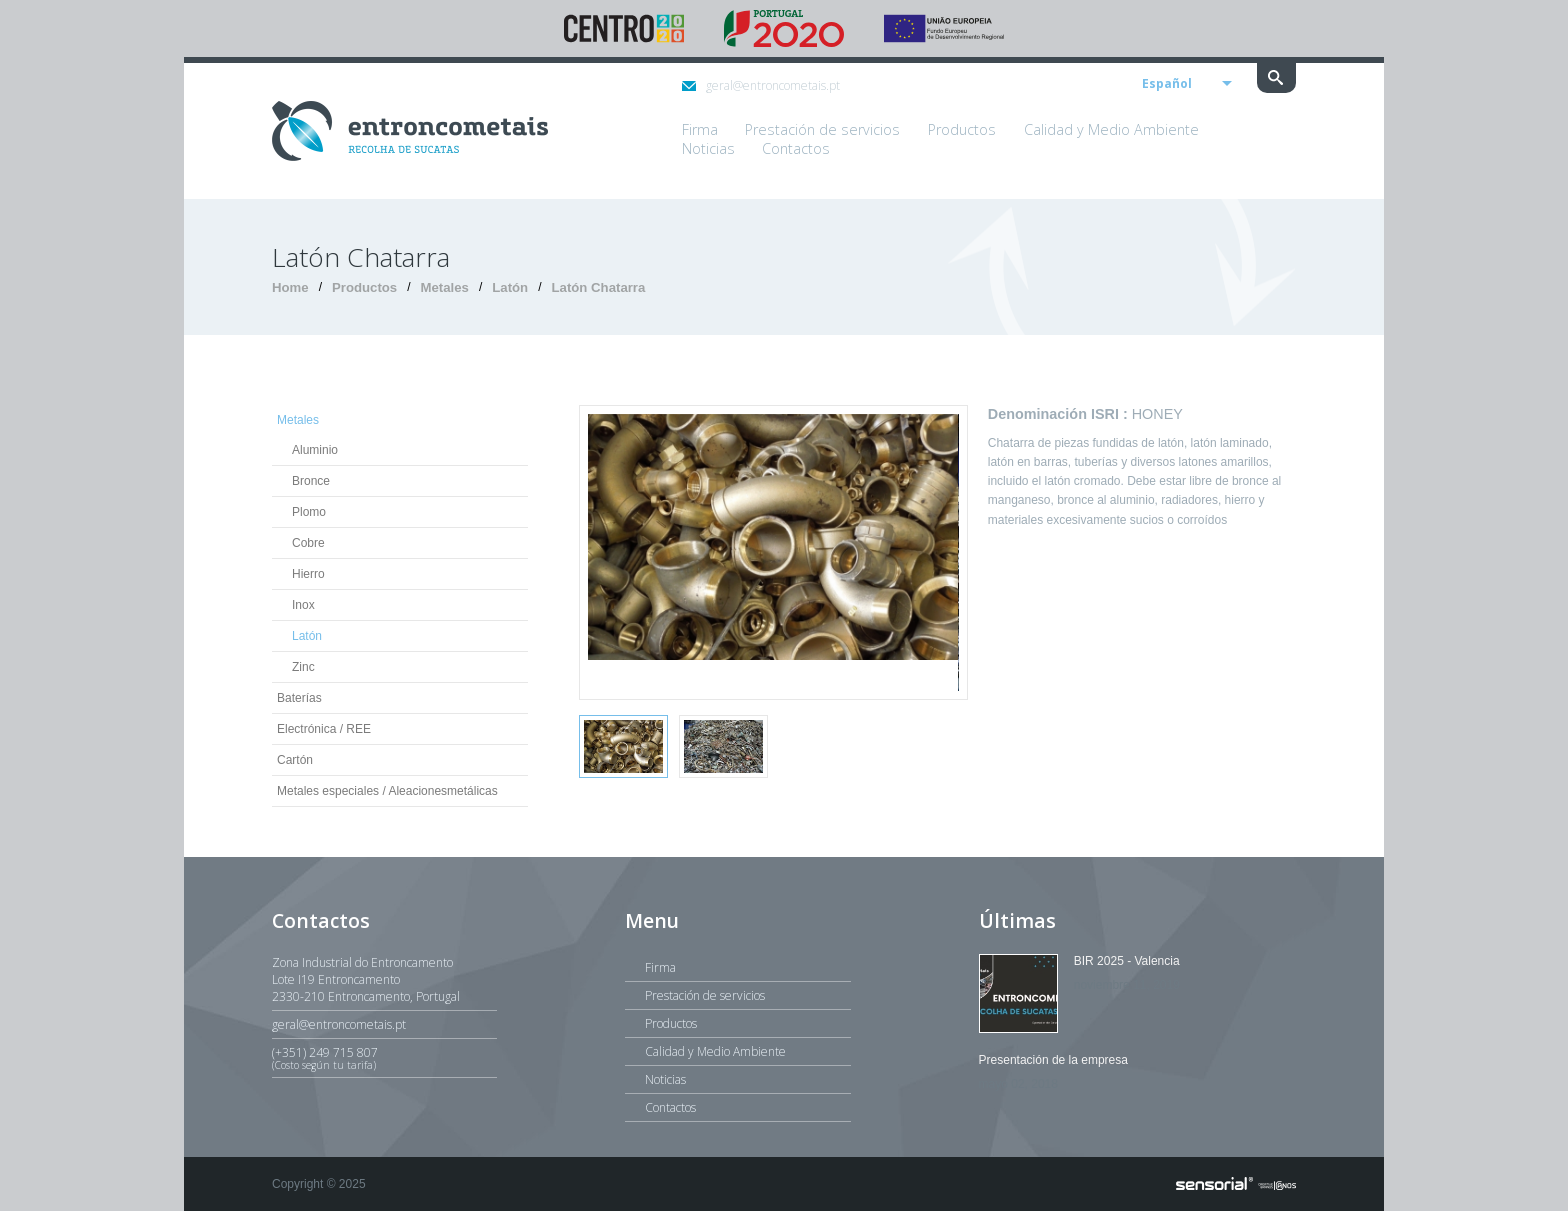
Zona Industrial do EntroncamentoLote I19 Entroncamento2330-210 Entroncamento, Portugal (366, 979)
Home (290, 287)
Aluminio (315, 450)
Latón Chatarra (599, 287)
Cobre (308, 543)
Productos (364, 287)
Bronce (311, 481)
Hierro (308, 574)
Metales (445, 287)
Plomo (309, 512)
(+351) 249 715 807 (384, 1058)
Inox (303, 605)
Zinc (303, 667)
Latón (510, 287)
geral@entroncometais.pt (761, 85)
